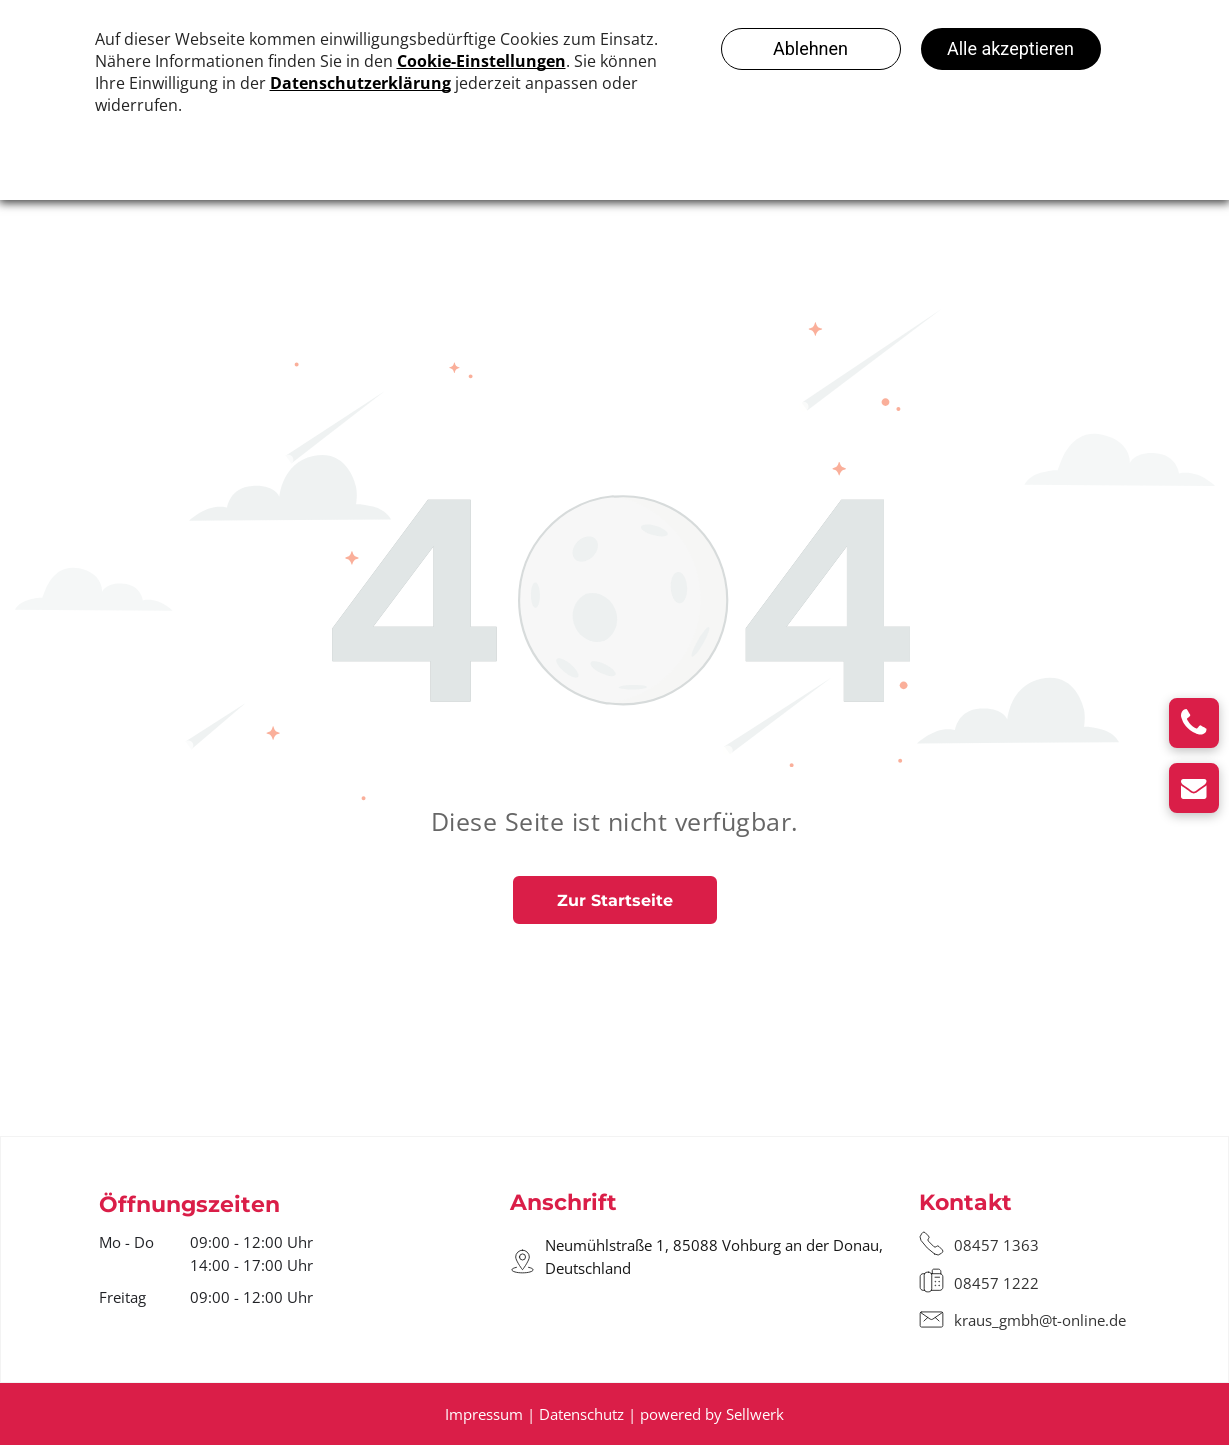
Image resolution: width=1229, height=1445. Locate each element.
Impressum (484, 1414)
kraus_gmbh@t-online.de (1040, 1320)
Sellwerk (755, 1414)
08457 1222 (996, 1283)
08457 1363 (996, 1245)
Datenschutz (581, 1414)
